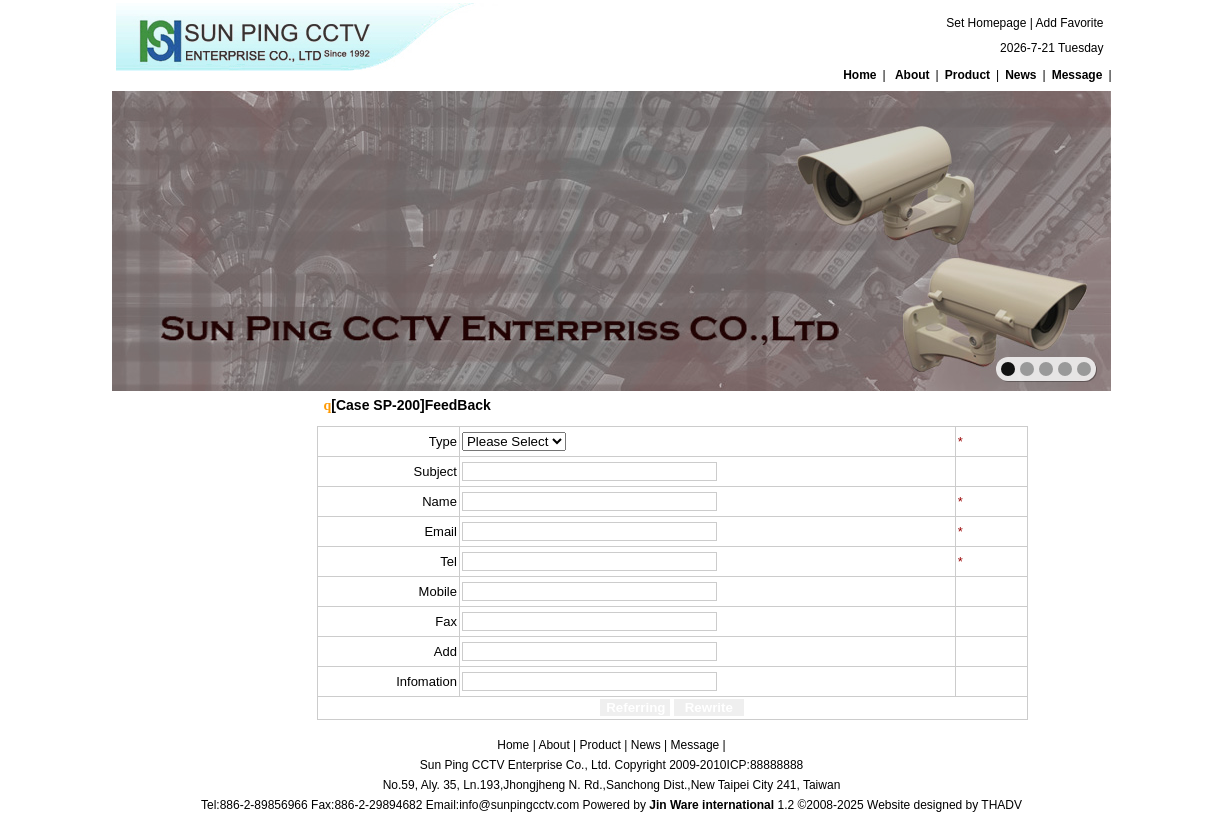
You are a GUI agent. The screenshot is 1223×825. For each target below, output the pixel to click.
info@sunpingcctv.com (519, 805)
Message (1077, 75)
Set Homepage (986, 23)
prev (170, 239)
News (1020, 75)
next (1052, 239)
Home (859, 75)
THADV (1001, 805)
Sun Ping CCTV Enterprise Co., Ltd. (515, 765)
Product (967, 75)
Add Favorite (1069, 23)
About (912, 75)
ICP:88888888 (765, 765)
